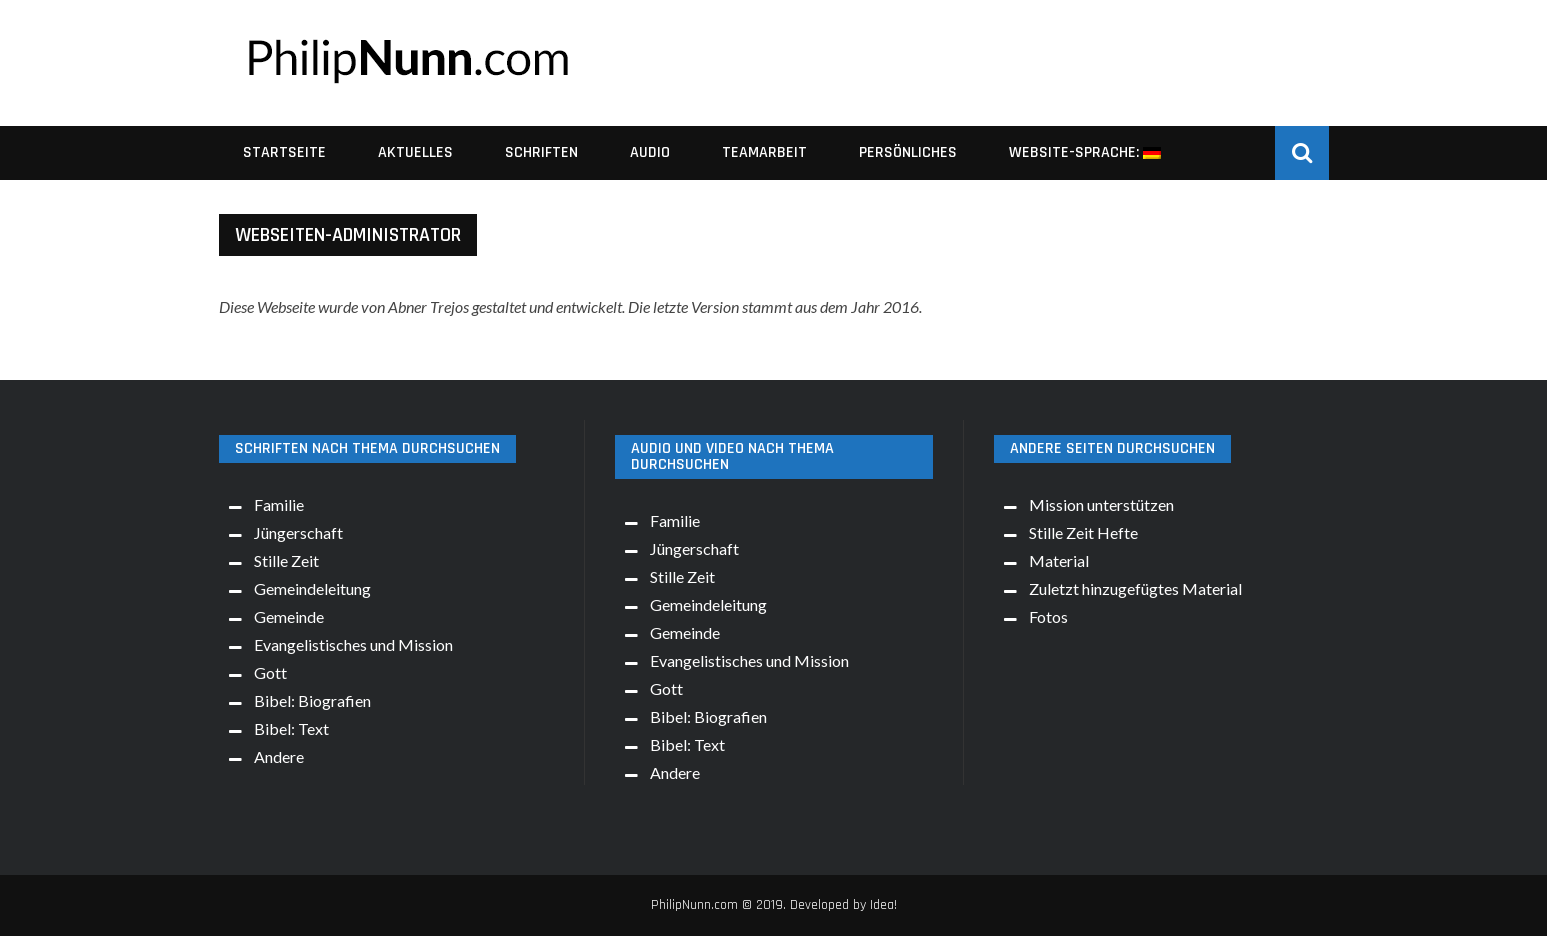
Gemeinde (289, 616)
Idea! (883, 905)
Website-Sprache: (1085, 152)
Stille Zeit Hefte (1083, 532)
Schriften (541, 152)
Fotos (1048, 616)
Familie (279, 504)
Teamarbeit (764, 152)
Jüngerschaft (298, 532)
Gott (270, 672)
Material (1059, 560)
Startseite (284, 152)
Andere (279, 756)
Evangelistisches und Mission (353, 644)
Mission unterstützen (1101, 504)
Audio (650, 152)
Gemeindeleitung (312, 588)
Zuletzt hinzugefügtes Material (1135, 588)
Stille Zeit (286, 560)
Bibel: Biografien (312, 700)
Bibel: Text (291, 728)
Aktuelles (415, 152)
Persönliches (908, 152)
